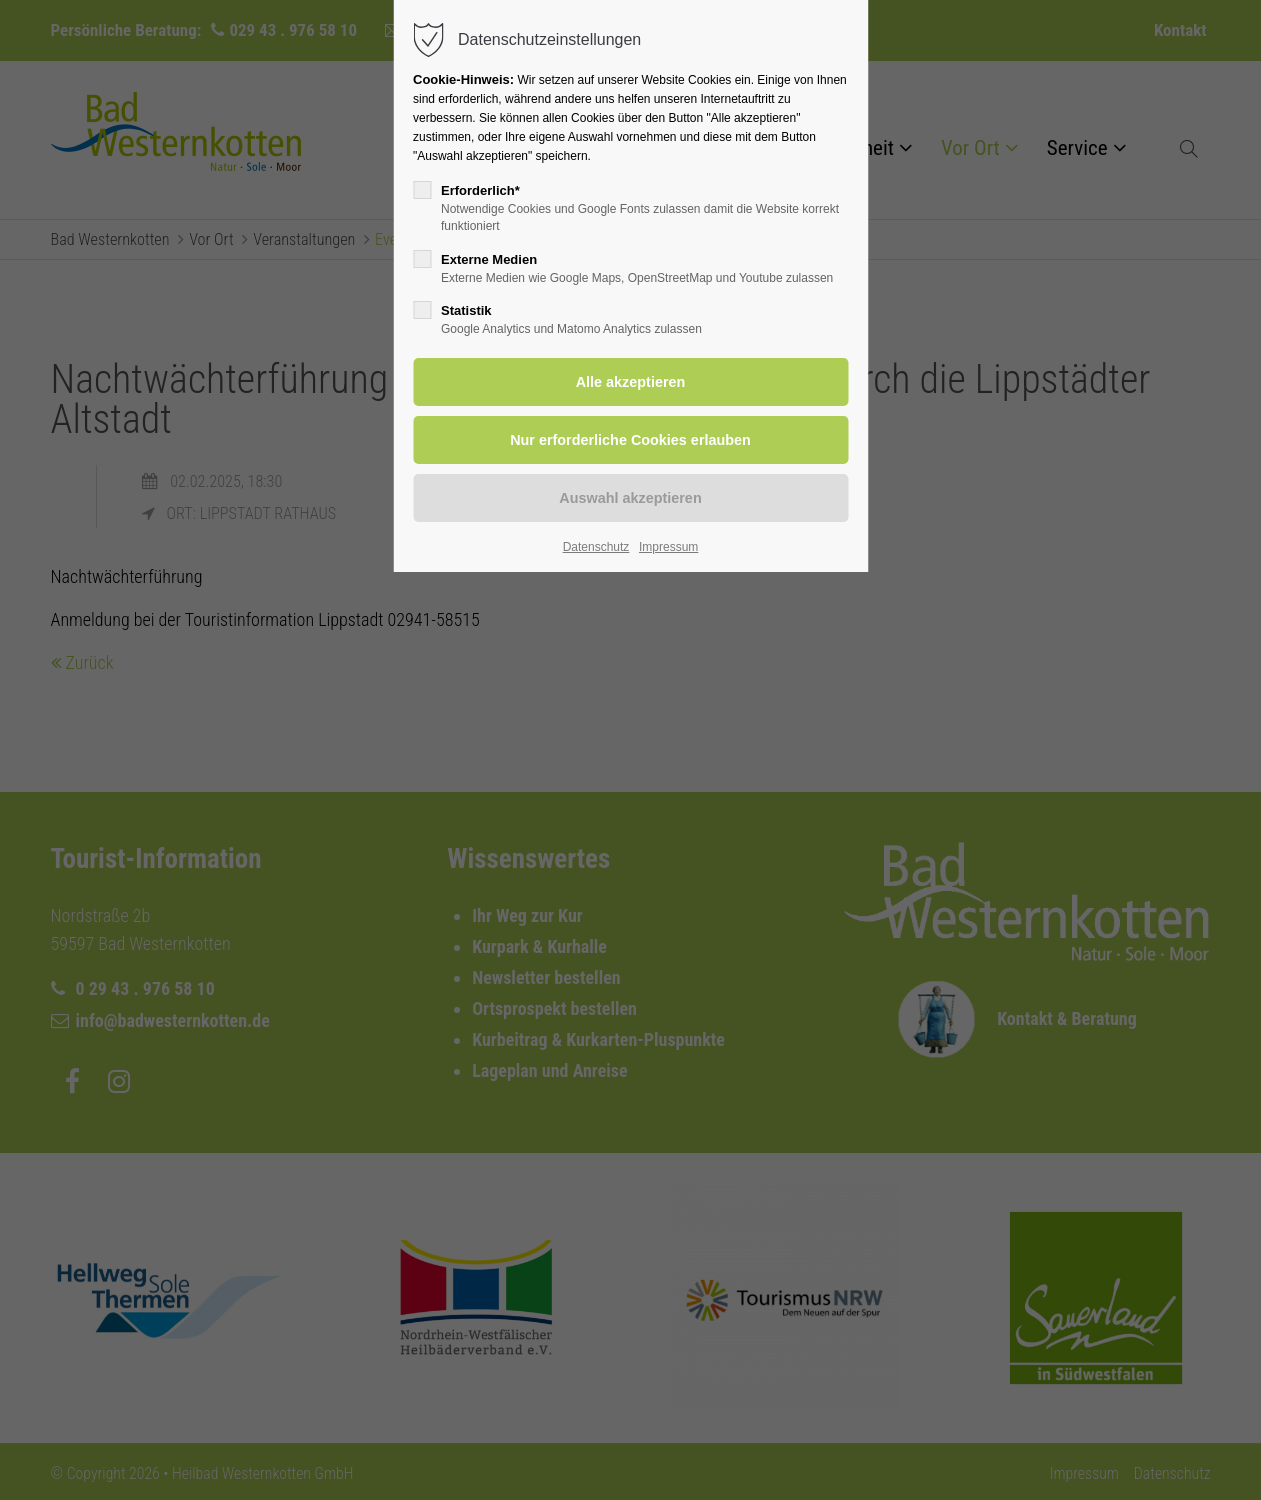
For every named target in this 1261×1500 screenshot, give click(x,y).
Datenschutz (596, 547)
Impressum (668, 547)
